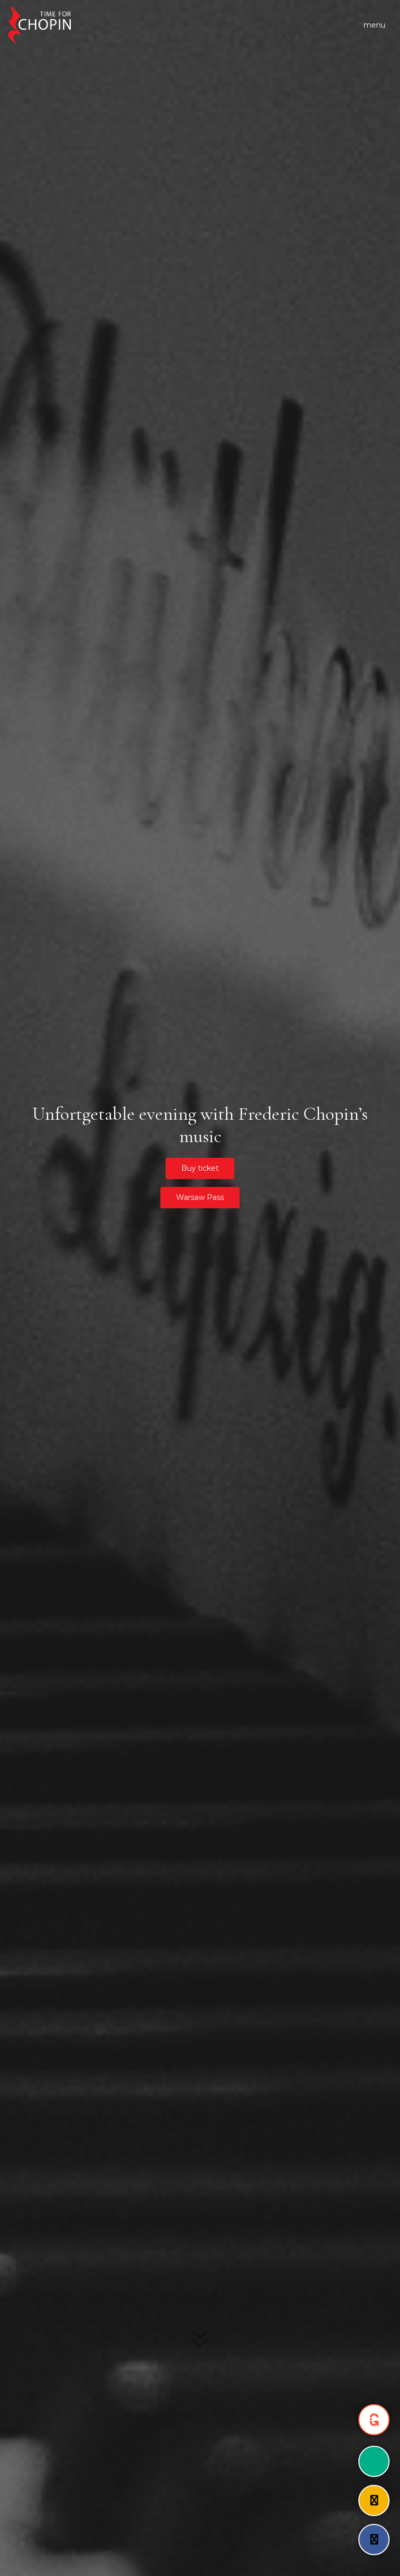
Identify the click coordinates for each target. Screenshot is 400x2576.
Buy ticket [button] (200, 1168)
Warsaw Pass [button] (200, 1197)
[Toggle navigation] (374, 25)
